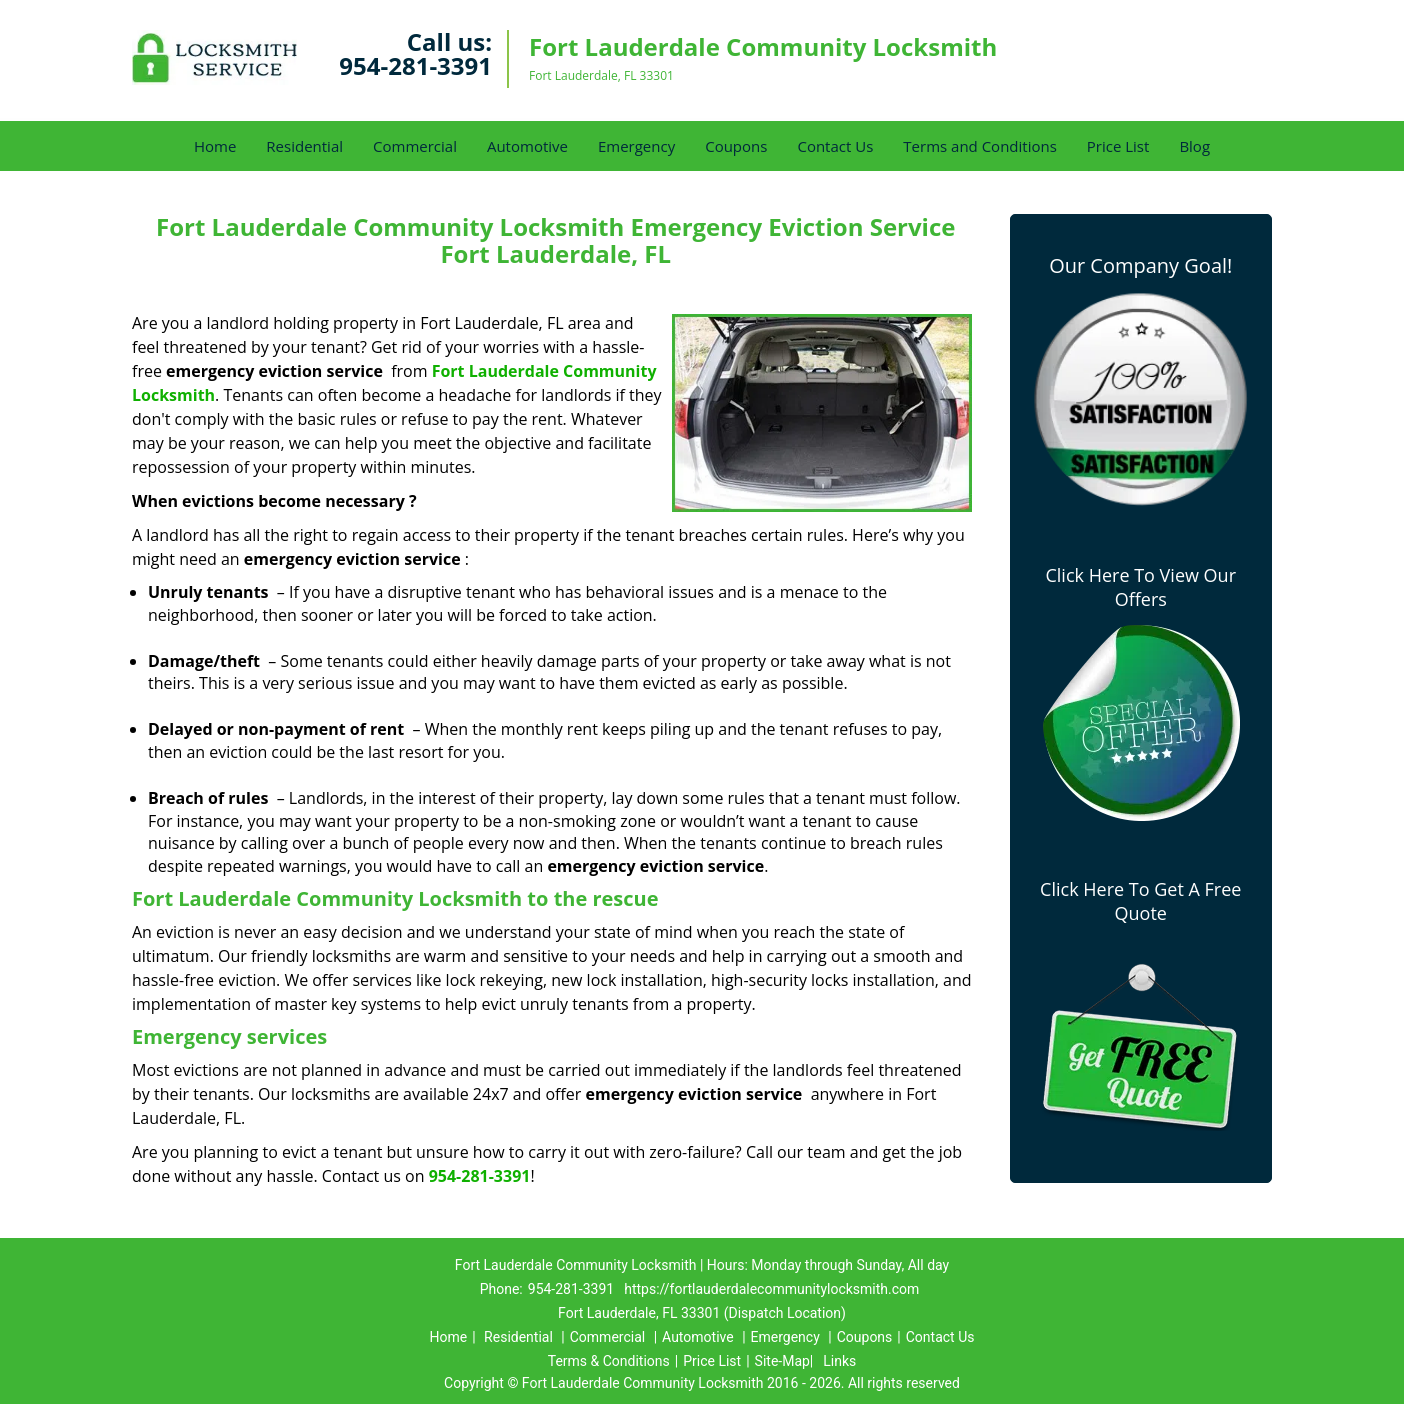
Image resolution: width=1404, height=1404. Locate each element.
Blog (1194, 146)
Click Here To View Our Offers (1140, 587)
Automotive (527, 146)
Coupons (736, 146)
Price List (1118, 146)
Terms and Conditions (980, 146)
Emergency (636, 146)
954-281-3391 (415, 65)
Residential (304, 146)
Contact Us (835, 146)
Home (215, 146)
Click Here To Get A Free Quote (1140, 901)
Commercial (415, 146)
